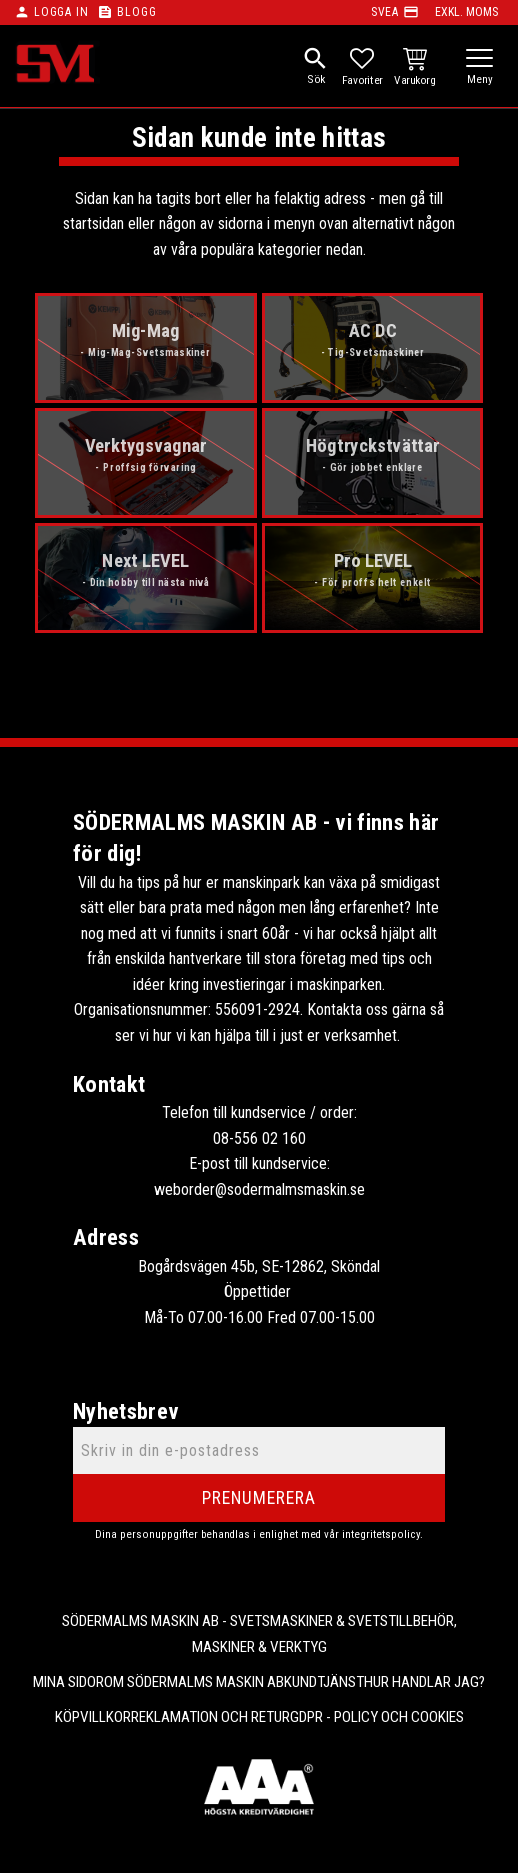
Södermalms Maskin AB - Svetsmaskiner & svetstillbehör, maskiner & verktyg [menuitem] (259, 1634)
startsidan (93, 223)
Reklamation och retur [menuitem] (210, 1717)
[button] (479, 59)
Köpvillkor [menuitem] (93, 1717)
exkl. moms (466, 12)
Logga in (61, 12)
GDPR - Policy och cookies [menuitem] (377, 1717)
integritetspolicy (381, 1534)
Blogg (136, 12)
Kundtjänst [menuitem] (324, 1682)
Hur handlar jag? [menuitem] (424, 1682)
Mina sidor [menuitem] (68, 1682)
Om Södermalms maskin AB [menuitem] (194, 1682)
